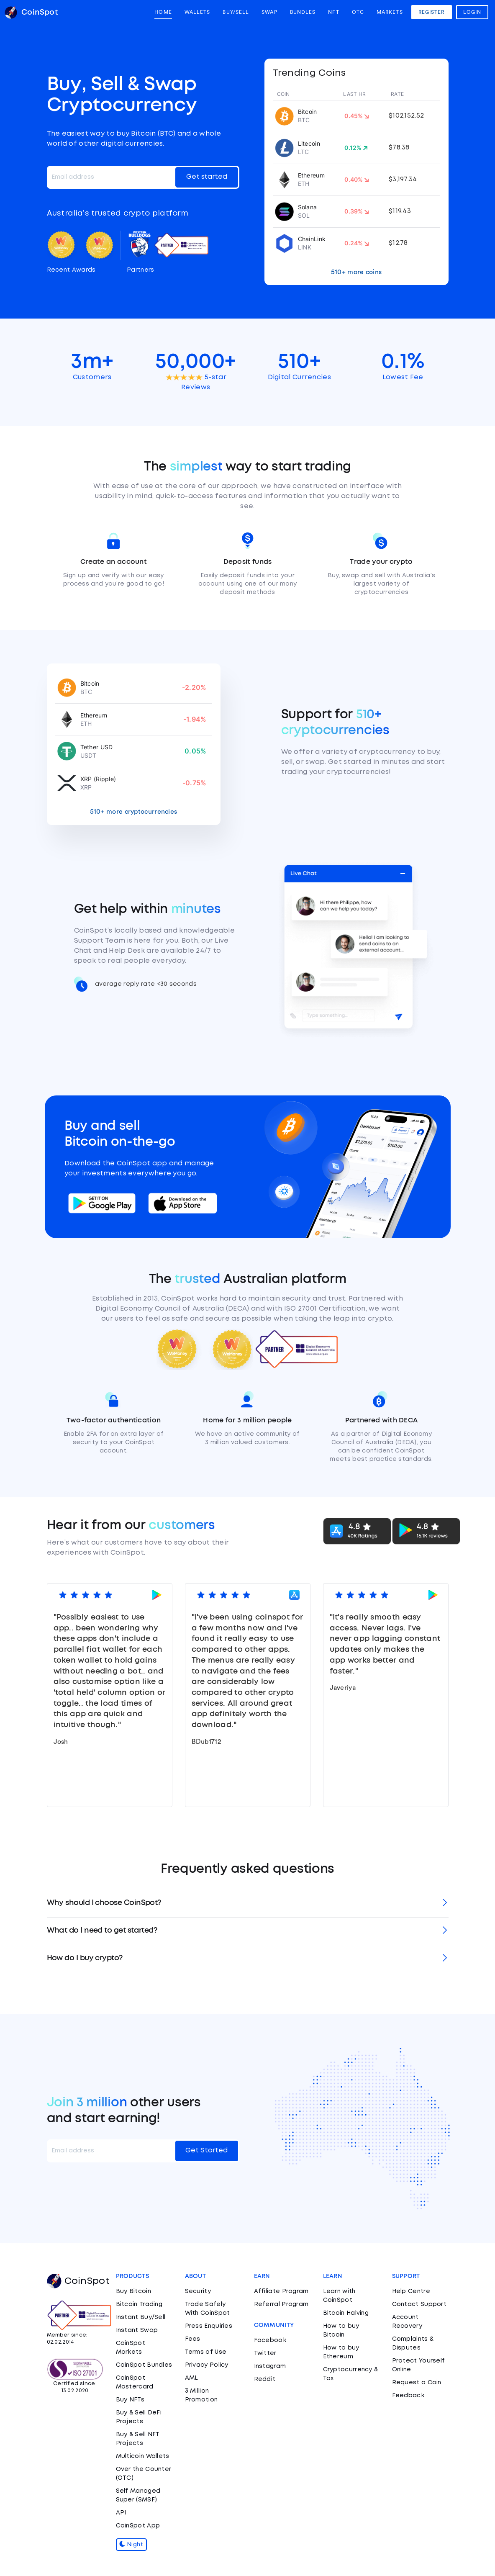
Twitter (265, 2353)
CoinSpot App (138, 2525)
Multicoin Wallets (142, 2456)
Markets (390, 12)
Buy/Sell (236, 12)
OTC (358, 12)
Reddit (265, 2379)
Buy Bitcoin (133, 2291)
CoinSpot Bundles (144, 2365)
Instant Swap (137, 2330)
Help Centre (411, 2291)
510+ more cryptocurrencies (133, 811)
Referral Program (281, 2304)
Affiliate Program (281, 2291)
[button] (248, 1903)
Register (431, 12)
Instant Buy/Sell (141, 2317)
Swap (269, 12)
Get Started (206, 2150)
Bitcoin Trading (139, 2304)
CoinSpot (78, 2281)
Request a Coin (416, 2382)
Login (472, 12)
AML (191, 2378)
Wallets (197, 12)
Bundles (303, 12)
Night (131, 2544)
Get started (206, 177)
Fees (192, 2339)
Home (163, 12)
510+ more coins (356, 272)
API (121, 2512)
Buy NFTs (130, 2399)
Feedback (408, 2395)
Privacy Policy (206, 2365)
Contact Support (419, 2304)
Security (198, 2291)
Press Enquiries (209, 2326)
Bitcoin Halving (346, 2313)
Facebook (270, 2340)
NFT (333, 12)
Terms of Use (206, 2352)
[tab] (248, 1903)
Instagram (270, 2366)
